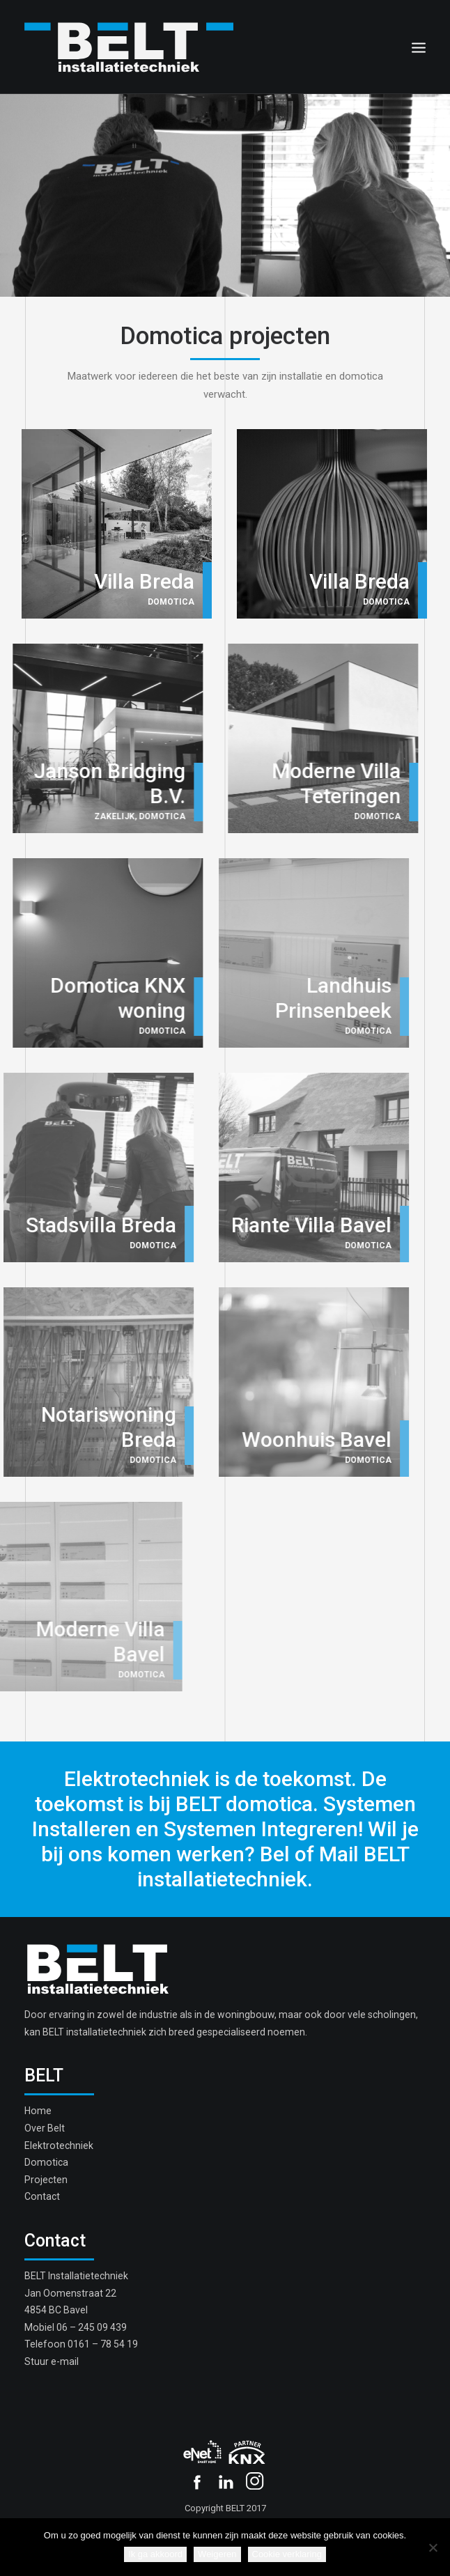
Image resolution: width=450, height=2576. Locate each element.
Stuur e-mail (51, 2361)
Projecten (46, 2179)
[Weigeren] (433, 2547)
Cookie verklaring (287, 2554)
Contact (42, 2196)
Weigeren (217, 2554)
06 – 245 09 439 (91, 2327)
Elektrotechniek (58, 2145)
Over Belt (44, 2128)
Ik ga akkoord (155, 2554)
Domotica (46, 2162)
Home (38, 2110)
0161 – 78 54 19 (103, 2344)
